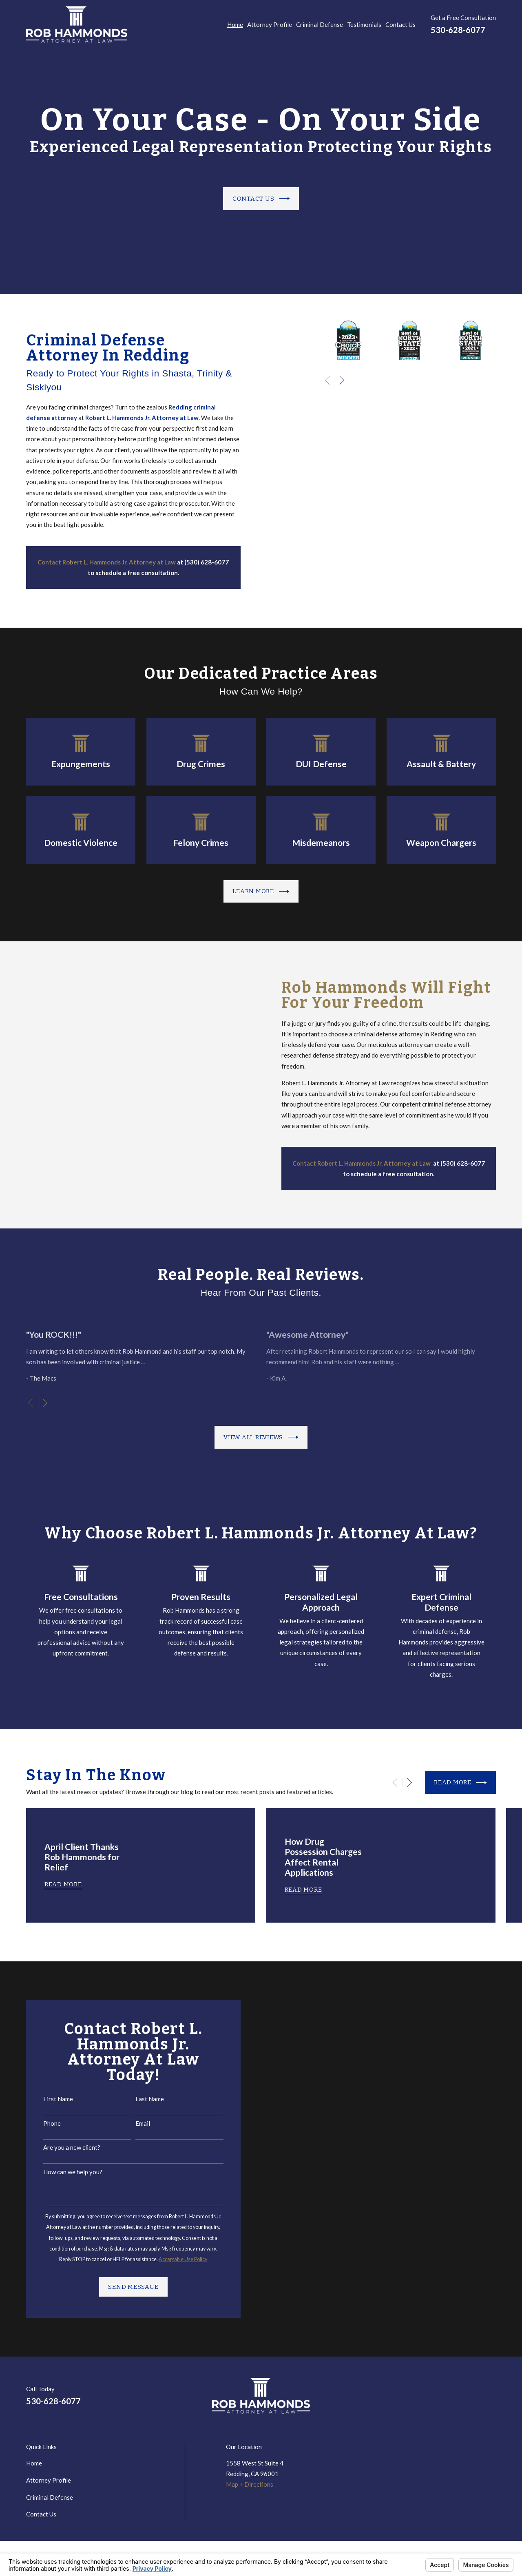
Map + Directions (249, 2484)
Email (132, 2123)
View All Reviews (261, 1437)
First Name (47, 2098)
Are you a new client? (61, 2147)
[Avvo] (491, 2399)
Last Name (139, 2098)
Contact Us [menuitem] (400, 24)
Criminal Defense (49, 2497)
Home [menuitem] (235, 24)
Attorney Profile (48, 2480)
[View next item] (45, 1403)
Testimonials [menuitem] (364, 24)
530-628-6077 (458, 30)
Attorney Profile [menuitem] (269, 24)
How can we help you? (62, 2171)
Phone (41, 2123)
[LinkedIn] (453, 2399)
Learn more (260, 891)
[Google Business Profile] (472, 2399)
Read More (460, 1782)
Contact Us (261, 202)
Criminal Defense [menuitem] (319, 24)
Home (34, 2463)
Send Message (122, 2287)
